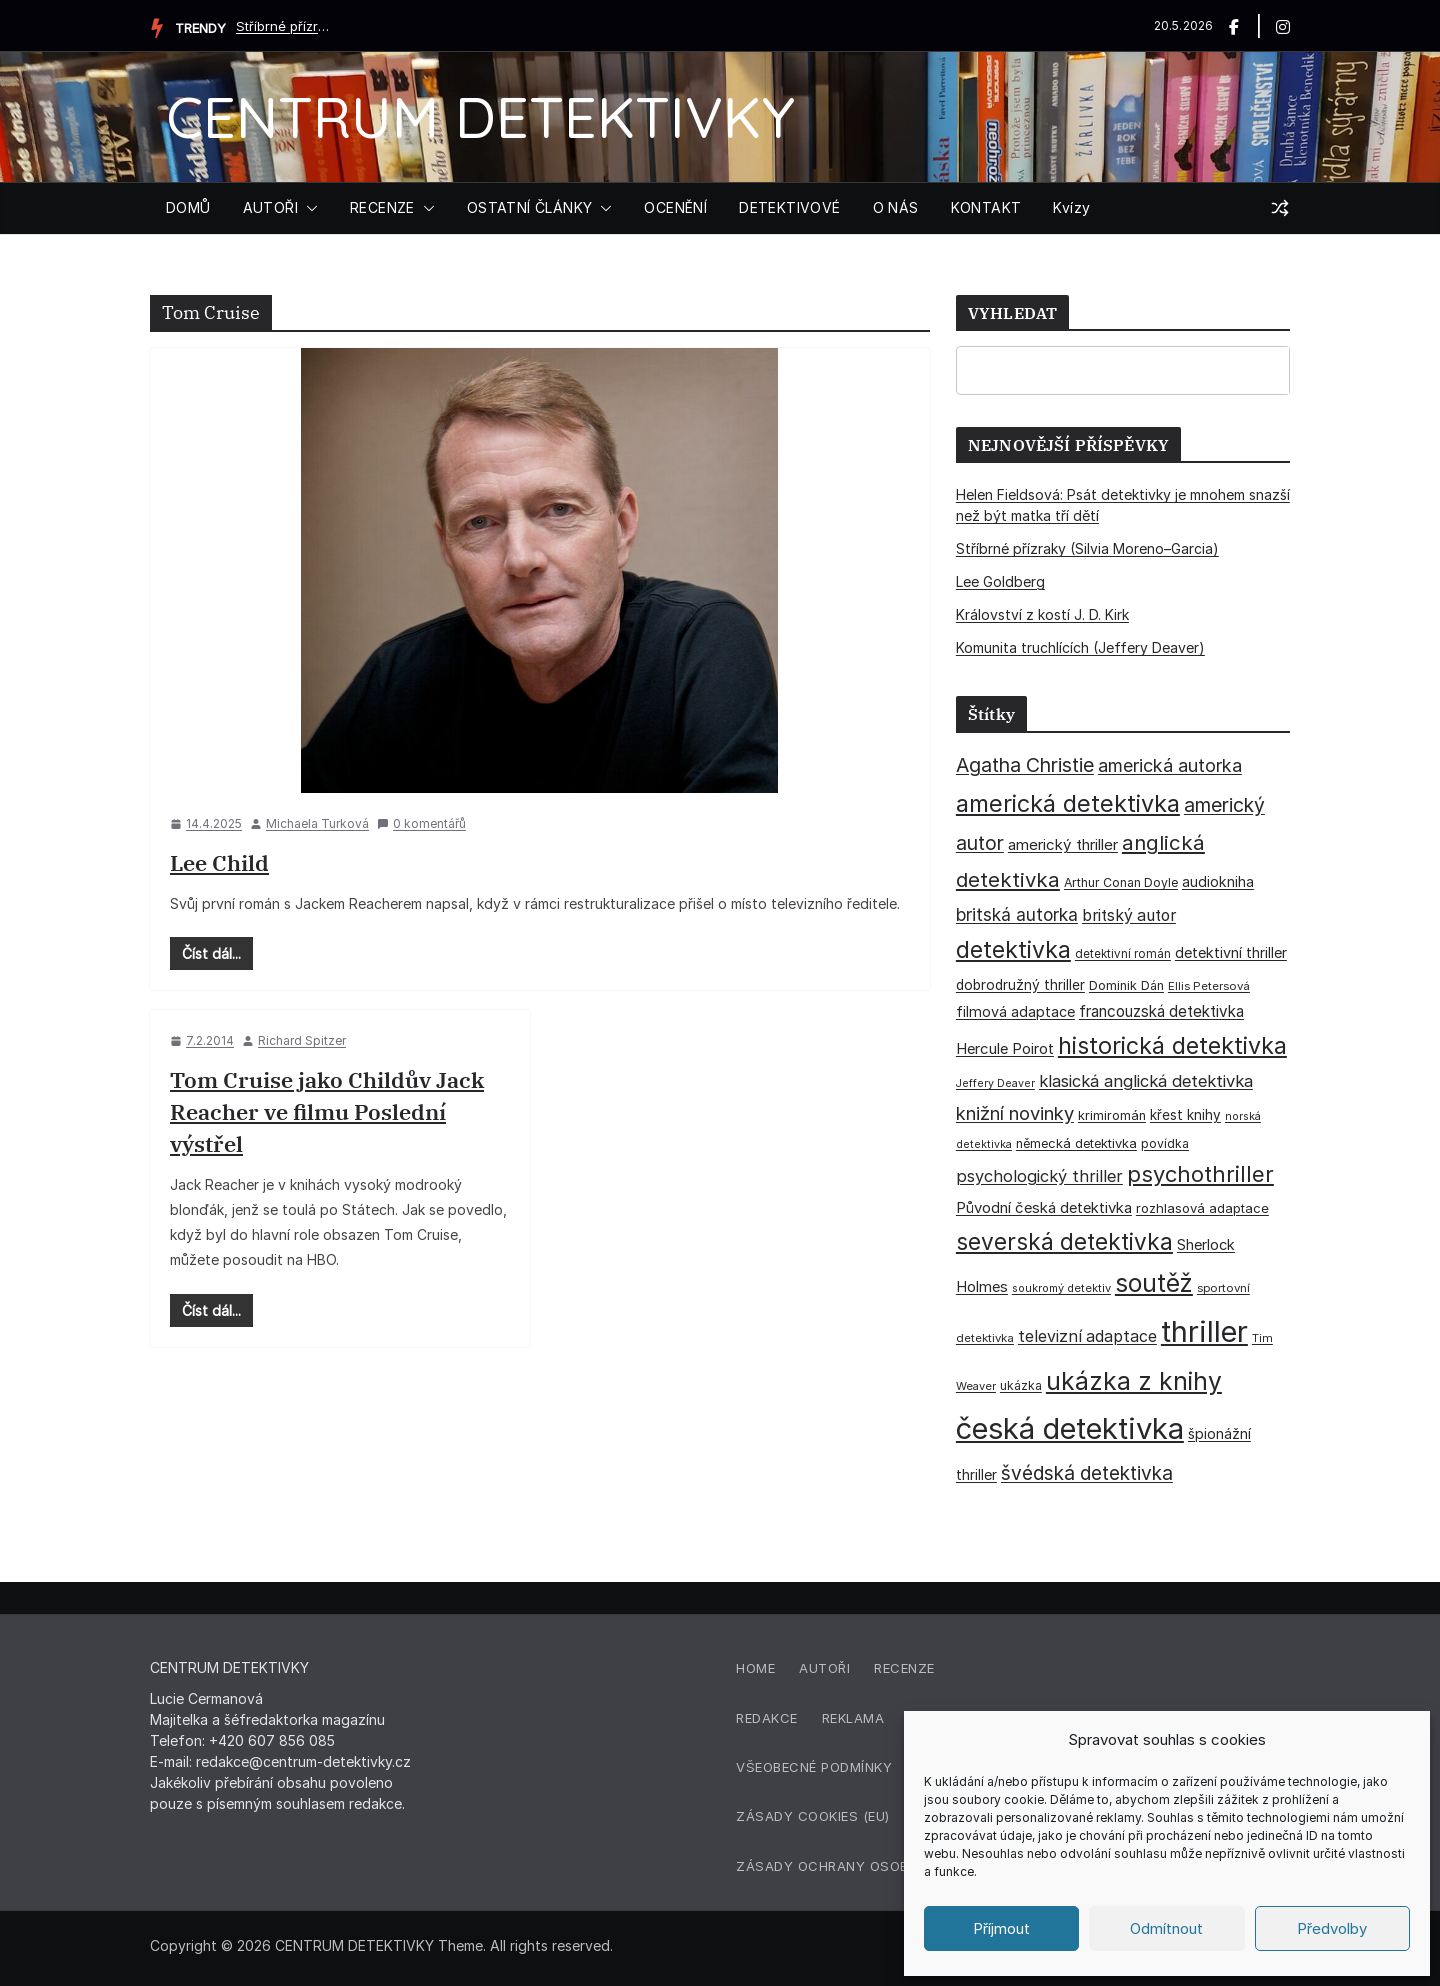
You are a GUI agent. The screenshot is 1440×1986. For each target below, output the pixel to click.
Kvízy (1071, 207)
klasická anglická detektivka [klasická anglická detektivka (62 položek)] (1146, 1081)
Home (755, 1668)
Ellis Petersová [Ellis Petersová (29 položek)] (1209, 986)
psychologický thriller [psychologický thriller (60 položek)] (1039, 1176)
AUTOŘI (270, 207)
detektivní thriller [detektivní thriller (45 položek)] (1231, 952)
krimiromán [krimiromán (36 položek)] (1112, 1115)
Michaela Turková (317, 823)
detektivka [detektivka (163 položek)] (1013, 950)
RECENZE (382, 207)
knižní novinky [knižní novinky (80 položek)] (1015, 1113)
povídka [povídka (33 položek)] (1165, 1143)
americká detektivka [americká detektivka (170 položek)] (1068, 803)
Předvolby (1332, 1928)
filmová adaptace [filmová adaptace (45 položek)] (1015, 1011)
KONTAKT (986, 207)
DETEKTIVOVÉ (789, 207)
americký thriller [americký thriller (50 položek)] (1063, 844)
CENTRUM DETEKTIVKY (480, 116)
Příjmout (1001, 1928)
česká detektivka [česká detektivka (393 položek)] (1070, 1428)
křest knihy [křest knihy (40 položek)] (1185, 1115)
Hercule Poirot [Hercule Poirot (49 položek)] (1005, 1048)
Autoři (824, 1668)
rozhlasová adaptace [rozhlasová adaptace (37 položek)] (1202, 1208)
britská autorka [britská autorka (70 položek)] (1017, 914)
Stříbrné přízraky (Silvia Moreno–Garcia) (286, 26)
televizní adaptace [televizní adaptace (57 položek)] (1087, 1336)
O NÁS (896, 207)
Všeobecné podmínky (814, 1767)
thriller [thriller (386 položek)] (1204, 1331)
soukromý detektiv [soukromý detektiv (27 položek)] (1061, 1288)
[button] (308, 208)
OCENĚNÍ (675, 207)
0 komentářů (421, 823)
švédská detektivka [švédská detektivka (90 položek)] (1087, 1473)
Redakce (767, 1718)
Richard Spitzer (302, 1040)
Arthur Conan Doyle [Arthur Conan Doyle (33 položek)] (1121, 882)
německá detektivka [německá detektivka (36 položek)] (1076, 1143)
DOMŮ (188, 207)
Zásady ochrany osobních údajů (864, 1866)
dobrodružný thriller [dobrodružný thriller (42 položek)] (1020, 985)
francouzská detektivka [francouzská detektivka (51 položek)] (1161, 1011)
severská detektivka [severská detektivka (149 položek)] (1064, 1241)
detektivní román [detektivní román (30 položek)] (1123, 954)
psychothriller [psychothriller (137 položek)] (1200, 1174)
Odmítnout (1166, 1928)
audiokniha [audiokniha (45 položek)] (1218, 881)
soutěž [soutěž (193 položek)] (1154, 1283)
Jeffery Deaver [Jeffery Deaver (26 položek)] (995, 1083)
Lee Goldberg (1000, 581)
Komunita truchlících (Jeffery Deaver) (1080, 647)
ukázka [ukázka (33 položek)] (1021, 1385)
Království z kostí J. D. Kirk (1042, 614)
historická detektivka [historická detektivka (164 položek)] (1172, 1045)
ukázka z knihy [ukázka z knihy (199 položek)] (1134, 1381)
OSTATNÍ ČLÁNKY (530, 207)
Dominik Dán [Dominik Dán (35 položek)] (1126, 985)
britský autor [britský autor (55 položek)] (1129, 915)
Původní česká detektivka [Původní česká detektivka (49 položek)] (1044, 1207)
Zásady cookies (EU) (813, 1816)
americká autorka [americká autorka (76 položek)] (1170, 765)
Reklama (853, 1718)
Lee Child (219, 862)
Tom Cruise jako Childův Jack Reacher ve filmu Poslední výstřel (327, 1111)
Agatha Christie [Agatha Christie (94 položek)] (1025, 765)
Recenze (904, 1668)
